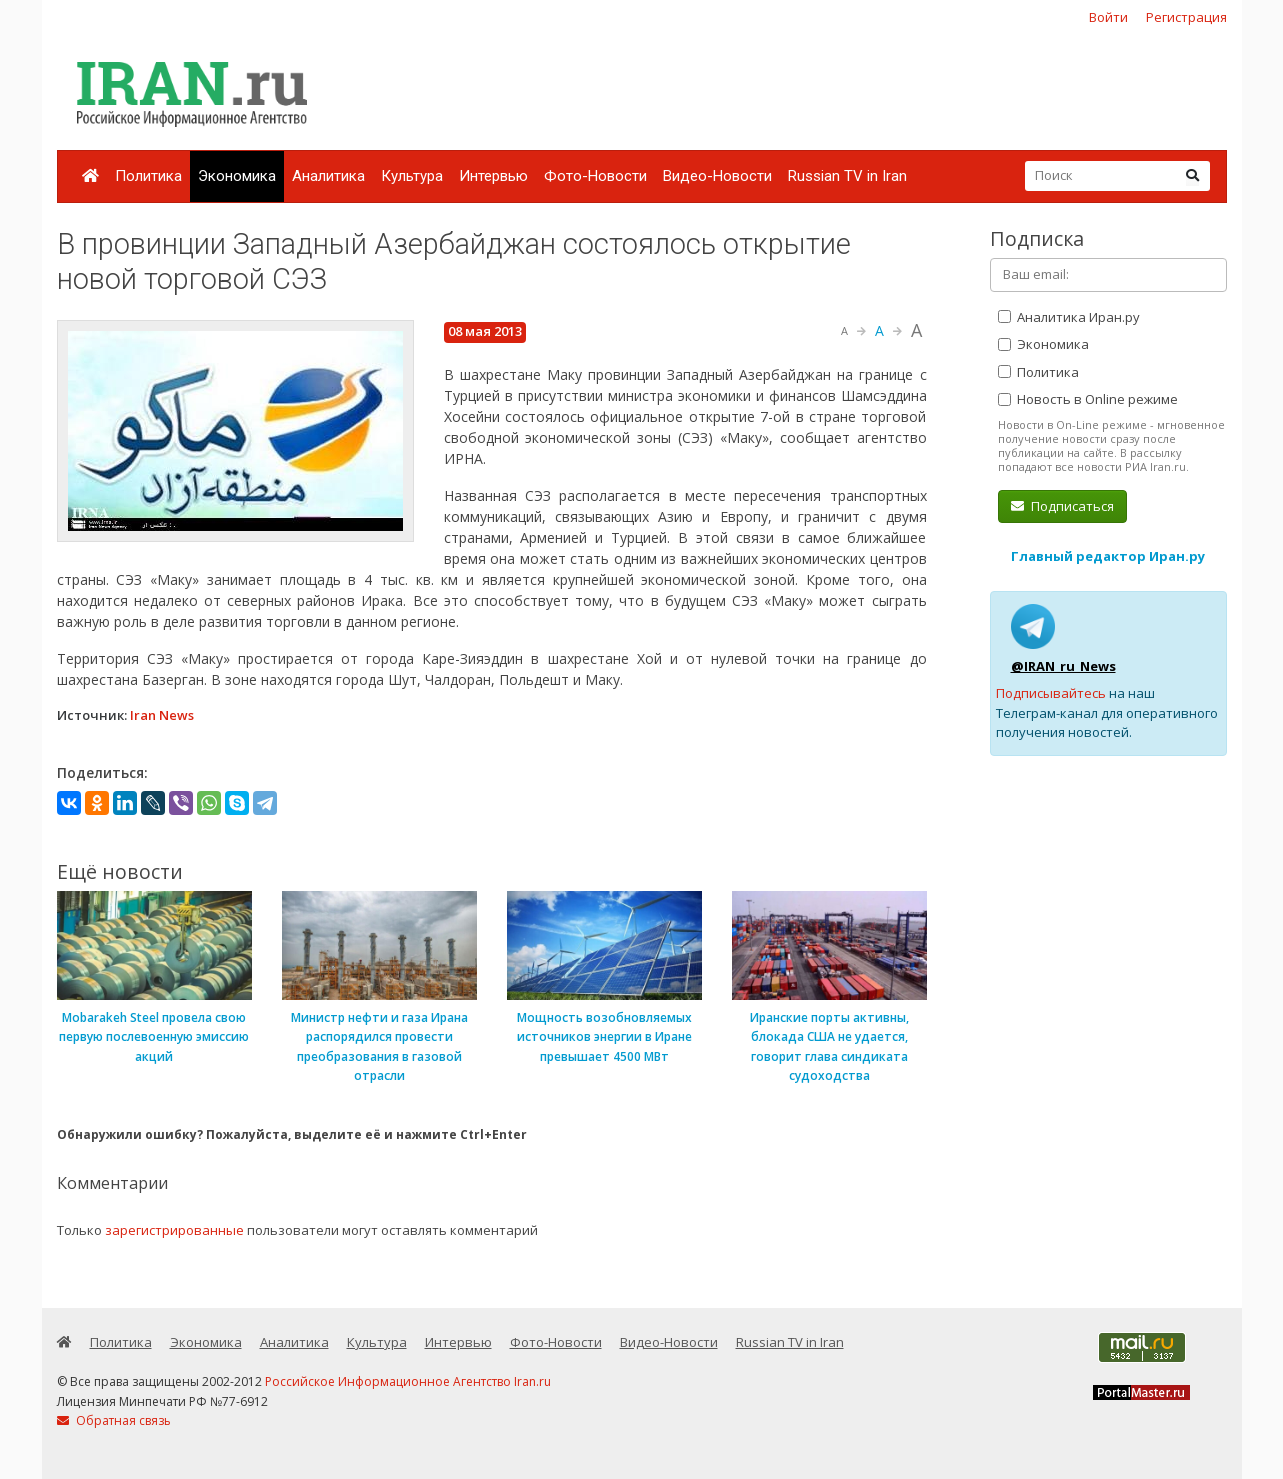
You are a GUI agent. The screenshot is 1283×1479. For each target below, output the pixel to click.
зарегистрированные (174, 1230)
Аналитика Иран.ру (1069, 317)
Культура (412, 176)
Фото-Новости (595, 176)
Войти (1108, 17)
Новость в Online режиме (1088, 399)
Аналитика (328, 176)
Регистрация (1186, 17)
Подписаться (1062, 506)
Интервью (493, 176)
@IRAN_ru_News (1063, 666)
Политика (148, 176)
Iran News (162, 715)
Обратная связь (114, 1420)
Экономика (237, 176)
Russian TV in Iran (847, 176)
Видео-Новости (717, 176)
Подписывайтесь (1051, 693)
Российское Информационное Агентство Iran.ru (408, 1381)
